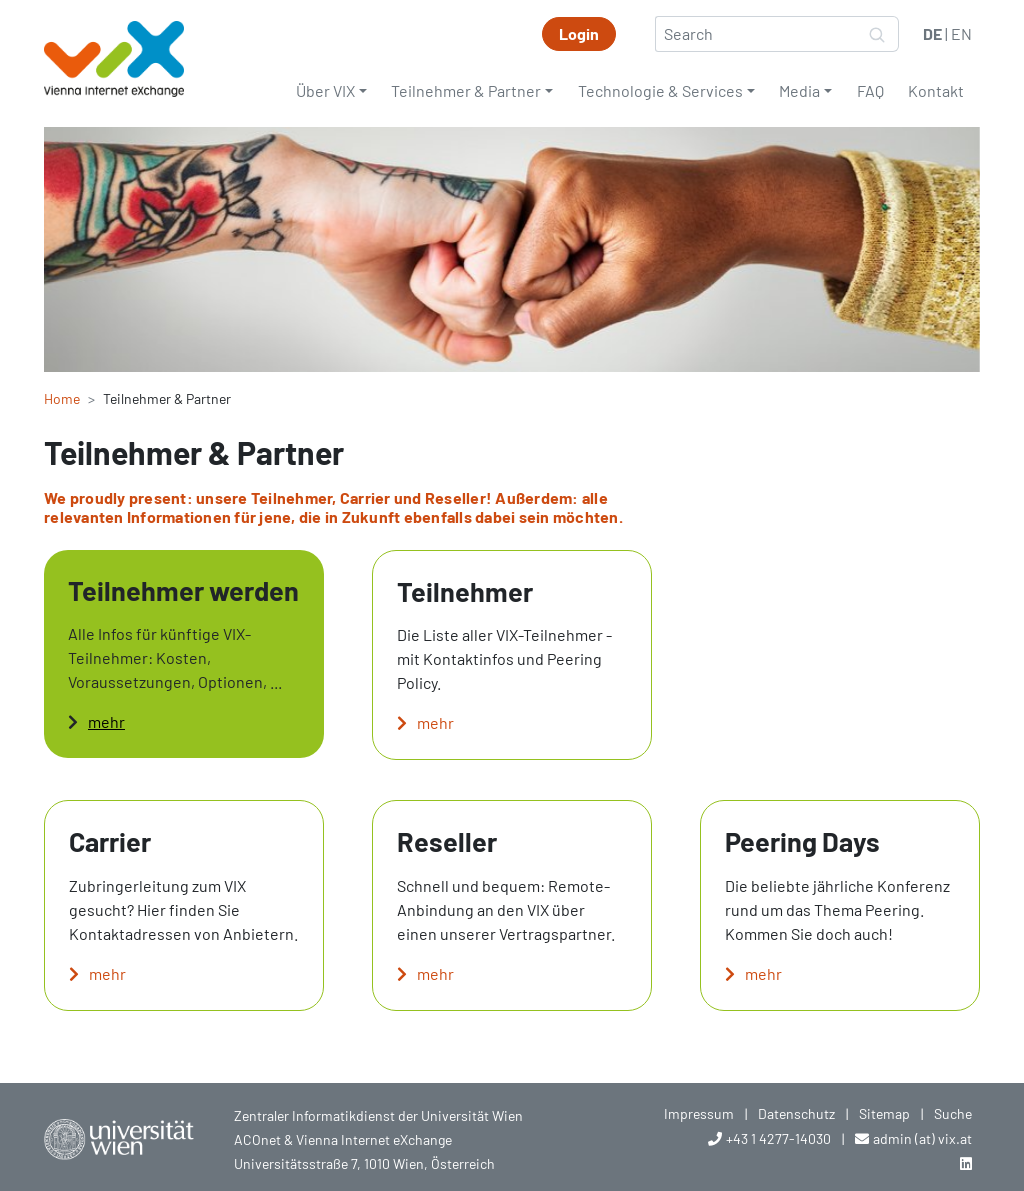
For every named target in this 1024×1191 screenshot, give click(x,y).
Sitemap (884, 1113)
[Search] (756, 34)
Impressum (699, 1113)
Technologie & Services (660, 90)
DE (932, 33)
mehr (106, 721)
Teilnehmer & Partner (466, 90)
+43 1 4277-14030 (778, 1138)
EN (961, 33)
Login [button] (579, 33)
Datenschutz (796, 1113)
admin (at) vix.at (922, 1138)
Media (799, 90)
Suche (953, 1113)
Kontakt (936, 90)
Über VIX (325, 90)
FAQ (870, 90)
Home (62, 398)
